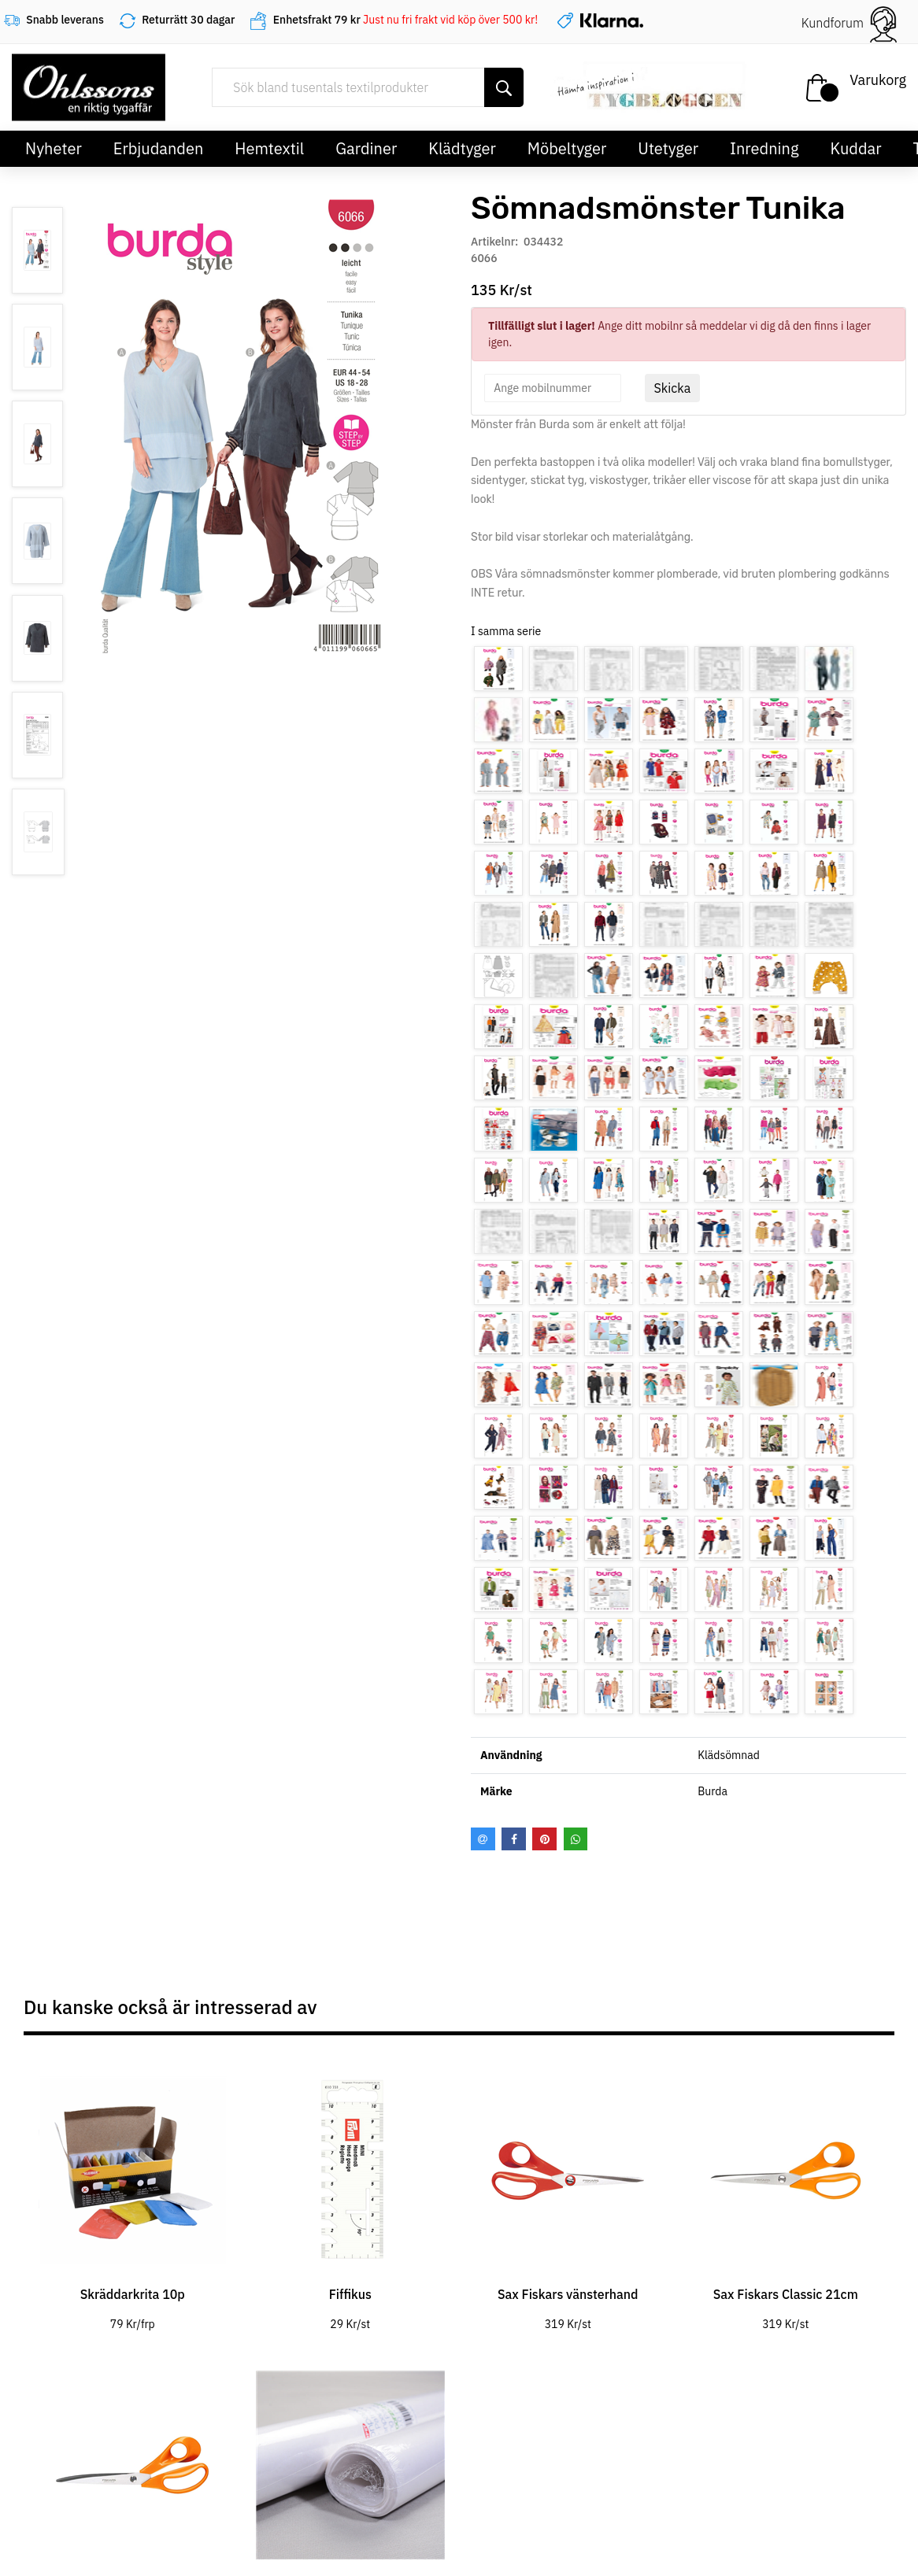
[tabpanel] (133, 2192)
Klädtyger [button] (462, 148)
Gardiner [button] (366, 148)
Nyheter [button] (53, 148)
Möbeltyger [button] (567, 148)
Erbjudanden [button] (158, 148)
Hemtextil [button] (269, 148)
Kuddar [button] (855, 148)
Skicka (672, 388)
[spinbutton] (552, 388)
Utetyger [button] (668, 148)
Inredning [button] (764, 148)
